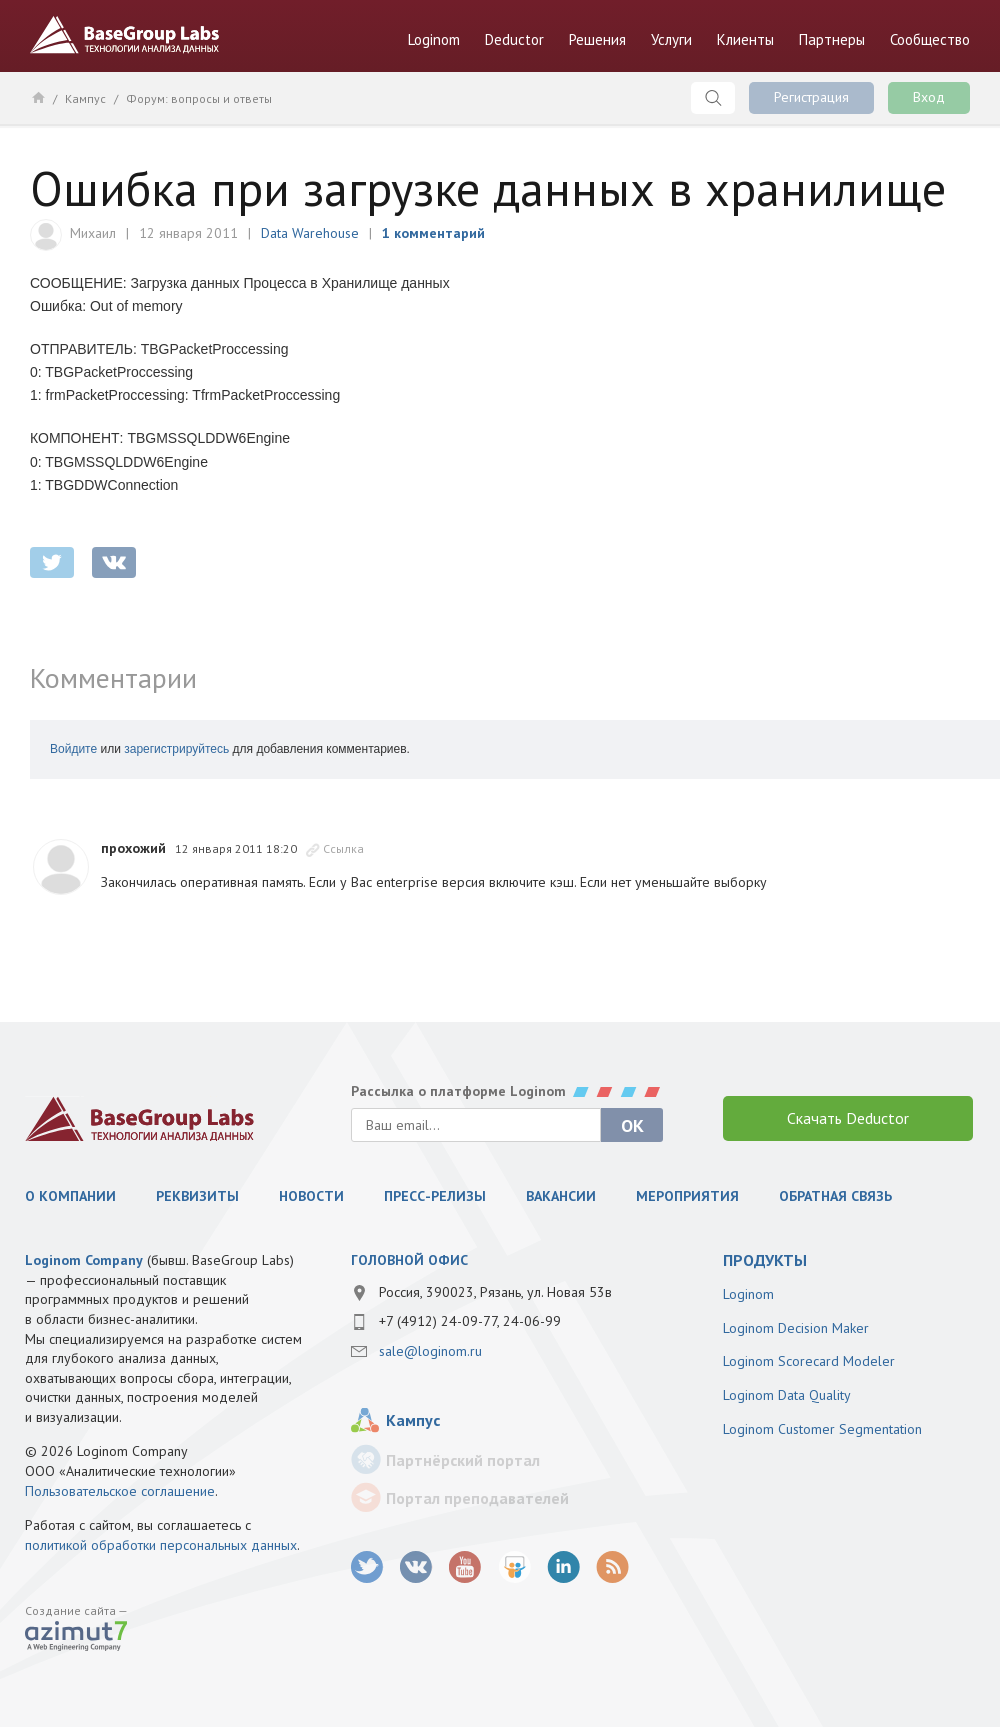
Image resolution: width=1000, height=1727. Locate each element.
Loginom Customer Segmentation (822, 1429)
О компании (70, 1196)
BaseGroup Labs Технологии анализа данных (125, 35)
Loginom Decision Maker (796, 1328)
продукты (765, 1260)
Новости (311, 1196)
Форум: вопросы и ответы (199, 98)
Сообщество (930, 39)
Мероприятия (687, 1196)
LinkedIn (563, 1567)
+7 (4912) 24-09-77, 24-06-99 (470, 1321)
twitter (52, 562)
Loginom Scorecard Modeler (809, 1361)
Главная (37, 97)
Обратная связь (835, 1196)
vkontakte (114, 562)
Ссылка (343, 848)
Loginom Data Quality (787, 1395)
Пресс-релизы (435, 1196)
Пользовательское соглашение (120, 1491)
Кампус (85, 98)
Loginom (434, 39)
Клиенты (745, 39)
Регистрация (811, 97)
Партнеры (832, 39)
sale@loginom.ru (430, 1351)
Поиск (713, 98)
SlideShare (514, 1567)
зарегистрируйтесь (176, 749)
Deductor (514, 39)
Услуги (671, 39)
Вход (929, 97)
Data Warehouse (310, 233)
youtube (465, 1567)
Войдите (73, 749)
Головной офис (409, 1260)
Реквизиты (197, 1196)
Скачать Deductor (848, 1118)
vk (416, 1567)
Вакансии (561, 1196)
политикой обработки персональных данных (161, 1545)
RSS (612, 1567)
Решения (597, 39)
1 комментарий (433, 233)
